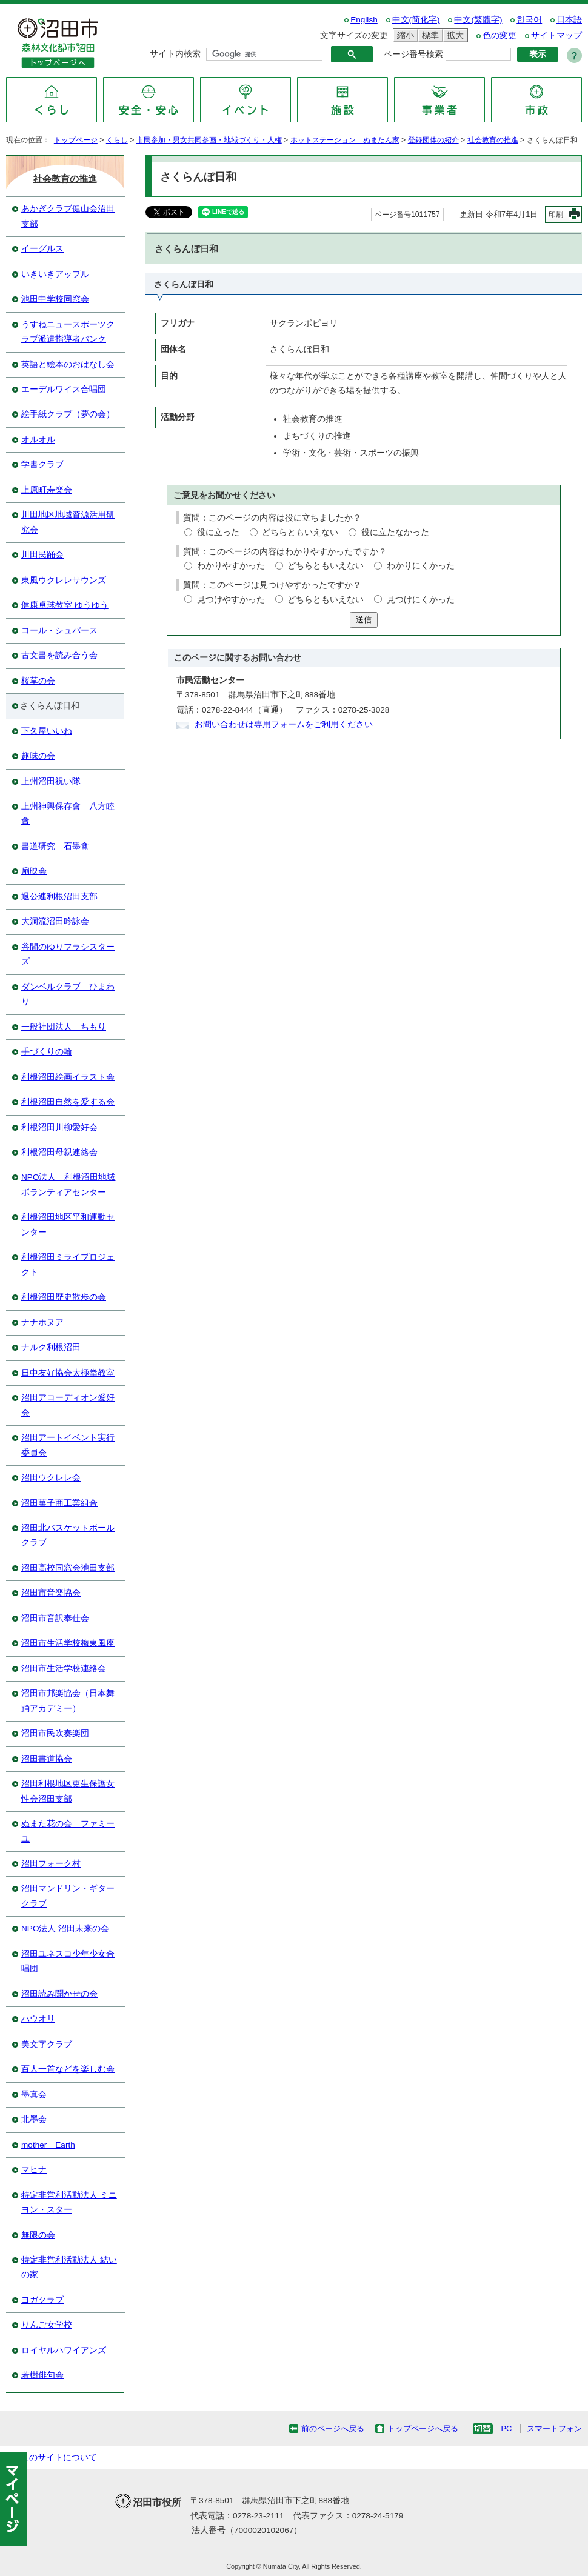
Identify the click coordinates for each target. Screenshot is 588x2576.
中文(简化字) (416, 19)
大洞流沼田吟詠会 (55, 921)
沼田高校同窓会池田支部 (68, 1568)
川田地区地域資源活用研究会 (68, 522)
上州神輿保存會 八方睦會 (68, 813)
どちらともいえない (300, 532)
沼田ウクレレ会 (51, 1477)
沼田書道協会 (46, 1758)
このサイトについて (59, 2457)
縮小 (403, 35)
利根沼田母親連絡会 (59, 1152)
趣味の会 (38, 755)
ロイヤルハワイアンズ (63, 2350)
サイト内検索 (175, 53)
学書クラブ (42, 464)
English (364, 19)
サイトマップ (556, 35)
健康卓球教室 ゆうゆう (65, 605)
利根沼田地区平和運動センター (68, 1224)
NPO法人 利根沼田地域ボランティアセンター (68, 1184)
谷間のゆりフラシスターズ (68, 954)
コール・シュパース (59, 630)
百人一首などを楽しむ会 (68, 2069)
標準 (428, 35)
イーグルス (42, 248)
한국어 (529, 19)
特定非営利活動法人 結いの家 (69, 2267)
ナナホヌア (42, 1322)
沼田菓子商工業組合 (59, 1503)
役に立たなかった (395, 532)
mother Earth (48, 2144)
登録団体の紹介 (433, 140)
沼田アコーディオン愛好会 (68, 1405)
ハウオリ (38, 2018)
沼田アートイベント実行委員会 (68, 1445)
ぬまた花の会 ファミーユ (68, 1831)
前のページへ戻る (332, 2428)
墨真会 (34, 2094)
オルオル (38, 439)
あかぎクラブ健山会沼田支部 (68, 216)
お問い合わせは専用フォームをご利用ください (284, 724)
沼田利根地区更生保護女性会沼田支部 (68, 1791)
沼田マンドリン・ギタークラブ (68, 1896)
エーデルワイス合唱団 (63, 389)
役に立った (218, 532)
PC (506, 2428)
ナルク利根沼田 (51, 1347)
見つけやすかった (231, 599)
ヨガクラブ (42, 2300)
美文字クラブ (46, 2044)
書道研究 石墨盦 (55, 846)
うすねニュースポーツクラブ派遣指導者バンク (68, 332)
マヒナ (34, 2169)
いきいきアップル (55, 274)
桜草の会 (38, 680)
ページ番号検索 (413, 54)
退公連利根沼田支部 (59, 896)
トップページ (76, 140)
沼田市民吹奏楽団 (55, 1733)
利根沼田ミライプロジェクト (68, 1264)
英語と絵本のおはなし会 (68, 364)
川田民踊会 (42, 554)
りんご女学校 (46, 2324)
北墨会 (34, 2119)
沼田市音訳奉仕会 (55, 1618)
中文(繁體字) (478, 19)
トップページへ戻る (422, 2428)
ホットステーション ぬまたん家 (344, 140)
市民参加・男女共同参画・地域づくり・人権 (209, 140)
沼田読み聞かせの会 (59, 1994)
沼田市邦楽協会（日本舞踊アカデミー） (68, 1700)
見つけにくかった (421, 599)
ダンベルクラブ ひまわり (68, 994)
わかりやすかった (231, 565)
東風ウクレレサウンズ (63, 580)
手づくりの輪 (46, 1051)
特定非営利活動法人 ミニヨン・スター (69, 2202)
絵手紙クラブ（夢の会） (68, 414)
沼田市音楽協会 (51, 1592)
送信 (364, 619)
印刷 (556, 214)
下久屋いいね (46, 731)
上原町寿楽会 (46, 489)
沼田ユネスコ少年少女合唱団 (68, 1961)
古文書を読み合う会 (59, 655)
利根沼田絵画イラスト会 (68, 1077)
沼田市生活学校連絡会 (63, 1668)
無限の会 (38, 2235)
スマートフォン (554, 2428)
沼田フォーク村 (51, 1863)
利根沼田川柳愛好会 (59, 1127)
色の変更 (499, 35)
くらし (117, 140)
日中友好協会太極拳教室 (68, 1372)
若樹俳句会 (42, 2375)
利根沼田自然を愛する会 (68, 1102)
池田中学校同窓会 (55, 299)
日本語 (569, 19)
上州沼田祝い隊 (51, 781)
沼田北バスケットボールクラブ (68, 1535)
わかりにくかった (421, 565)
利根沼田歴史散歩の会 (63, 1297)
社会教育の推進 (492, 140)
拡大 (453, 35)
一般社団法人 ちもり (63, 1026)
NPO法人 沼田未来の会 (65, 1928)
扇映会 (34, 871)
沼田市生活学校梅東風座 (68, 1643)
